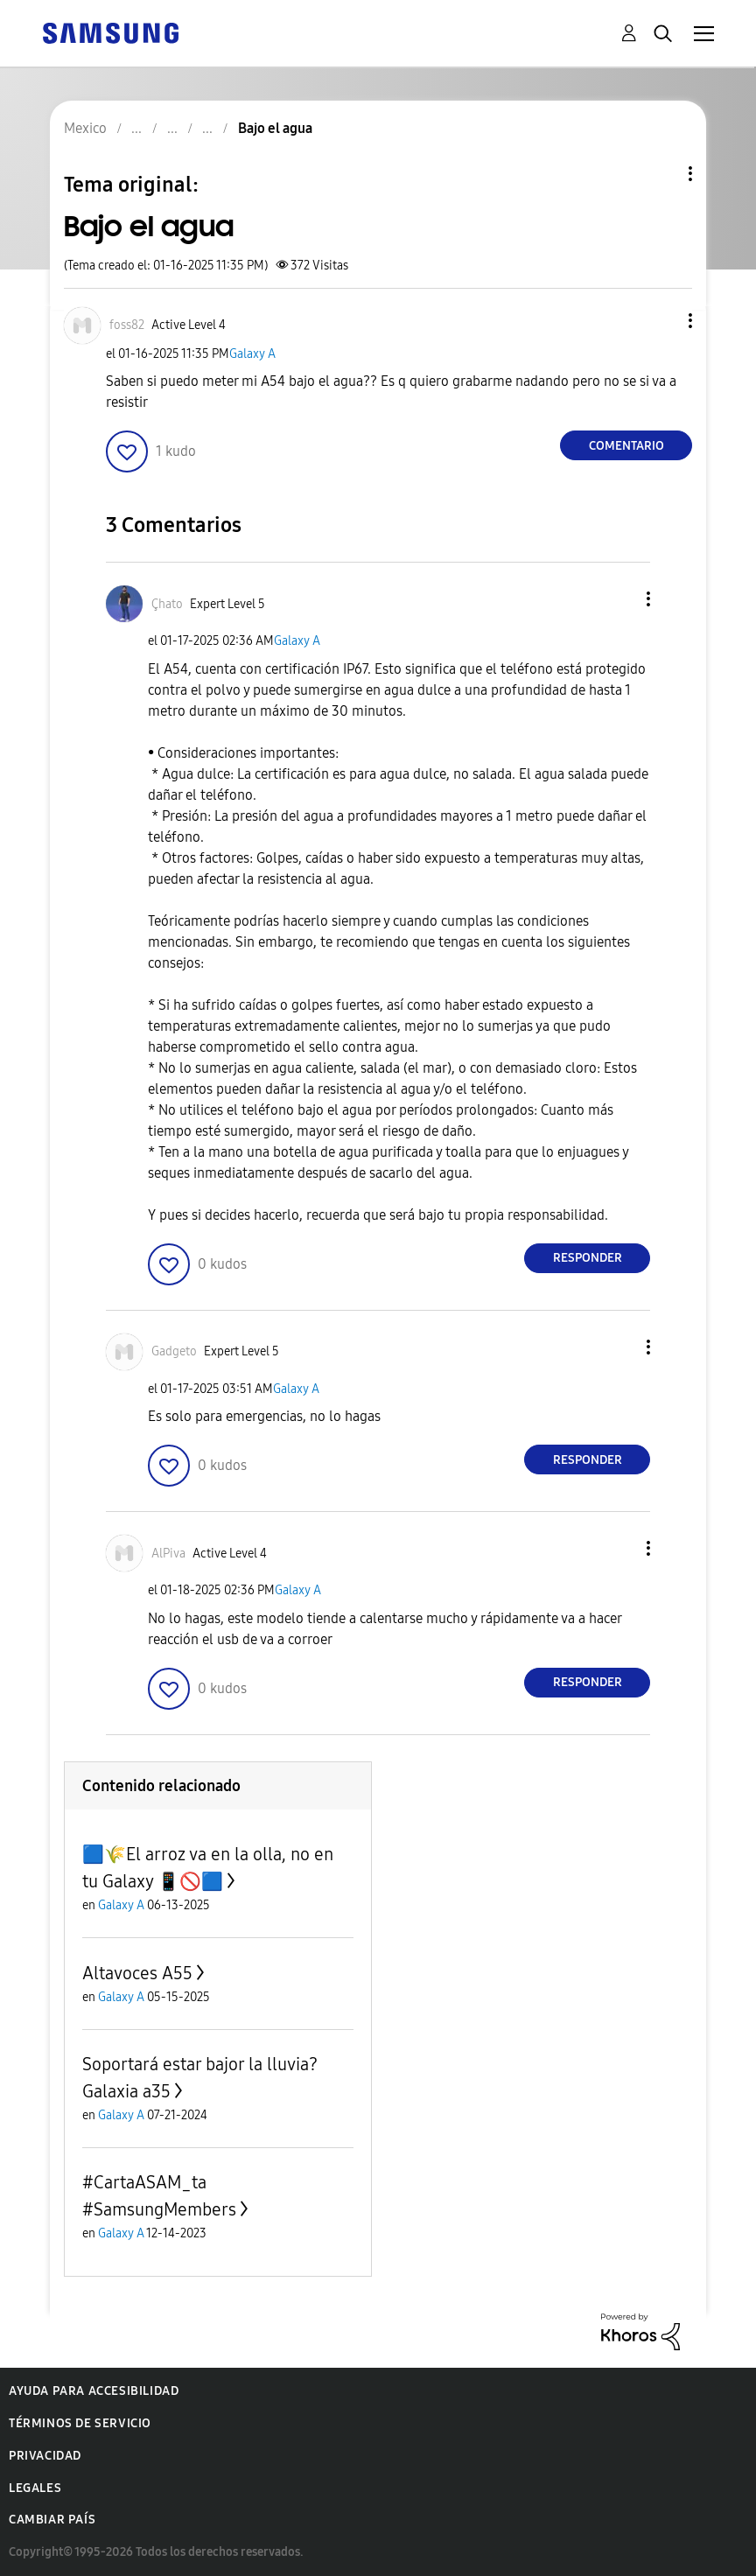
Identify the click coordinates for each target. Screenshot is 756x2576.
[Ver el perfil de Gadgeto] (174, 1351)
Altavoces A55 (137, 1973)
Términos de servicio (80, 2423)
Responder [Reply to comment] (587, 1257)
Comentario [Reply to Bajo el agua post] (626, 445)
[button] (661, 320)
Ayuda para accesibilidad (93, 2391)
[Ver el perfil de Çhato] (167, 604)
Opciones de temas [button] (660, 173)
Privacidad (45, 2455)
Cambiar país (52, 2519)
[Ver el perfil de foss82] (126, 325)
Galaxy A (252, 353)
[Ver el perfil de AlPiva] (168, 1553)
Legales (35, 2488)
